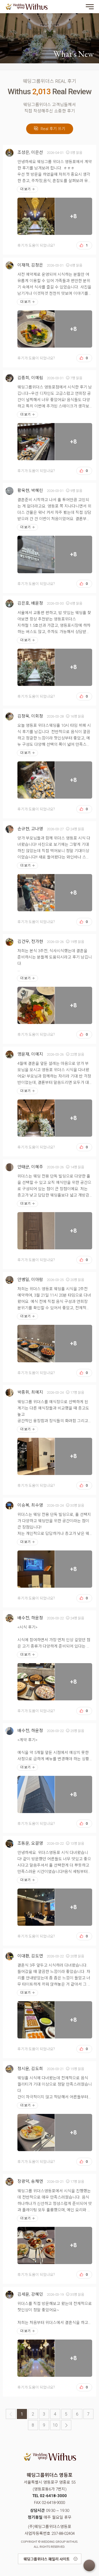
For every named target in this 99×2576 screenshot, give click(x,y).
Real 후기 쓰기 (49, 128)
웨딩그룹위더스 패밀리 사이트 (46, 2559)
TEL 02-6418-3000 (49, 2495)
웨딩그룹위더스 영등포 (26, 7)
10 (55, 2425)
